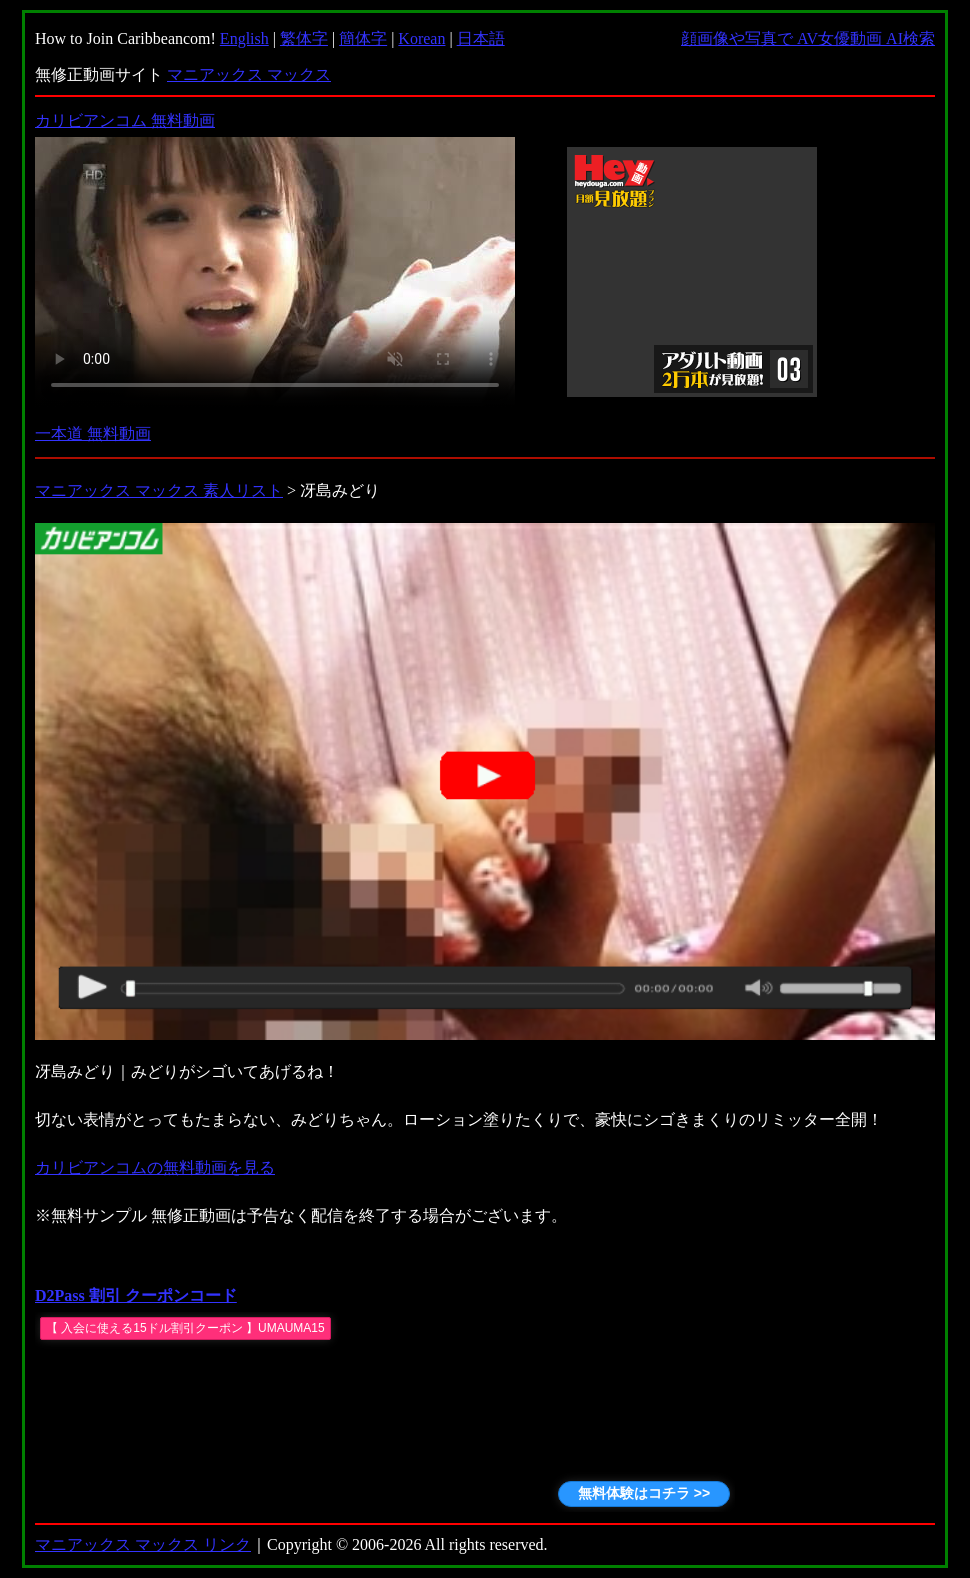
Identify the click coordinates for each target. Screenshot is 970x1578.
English (244, 38)
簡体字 (363, 38)
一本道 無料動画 (93, 433)
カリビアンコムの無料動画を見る (155, 1167)
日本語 (481, 38)
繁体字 (304, 38)
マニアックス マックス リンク (143, 1544)
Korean (421, 38)
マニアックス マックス (249, 74)
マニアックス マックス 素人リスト (159, 490)
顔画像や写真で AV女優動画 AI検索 (808, 38)
